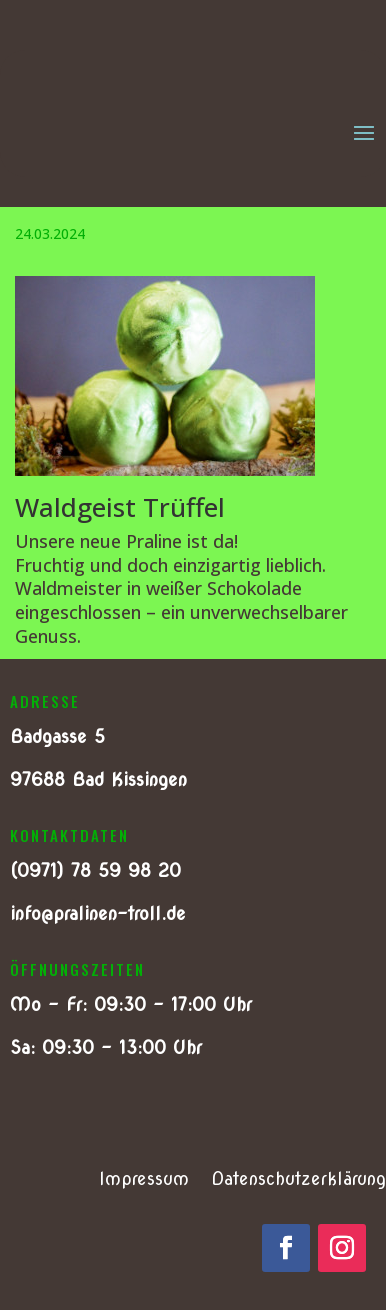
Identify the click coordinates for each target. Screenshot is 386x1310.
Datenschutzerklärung (298, 1180)
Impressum (144, 1180)
